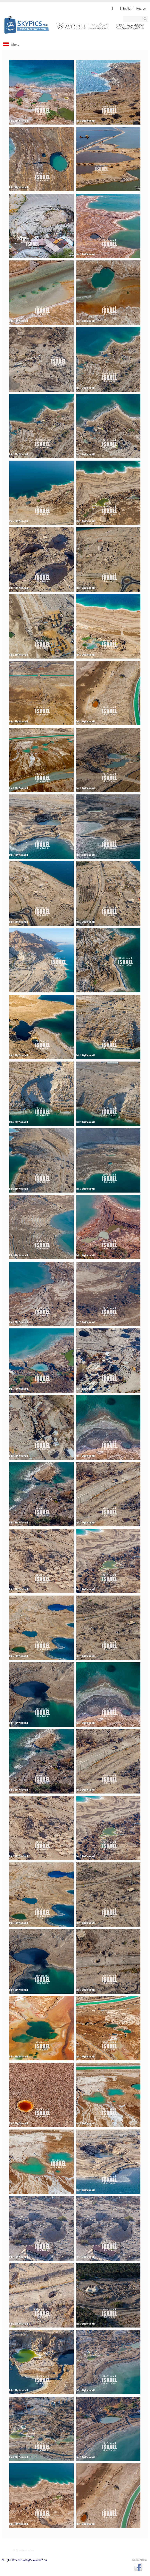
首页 (15, 2550)
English (127, 8)
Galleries (26, 2550)
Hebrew (141, 8)
